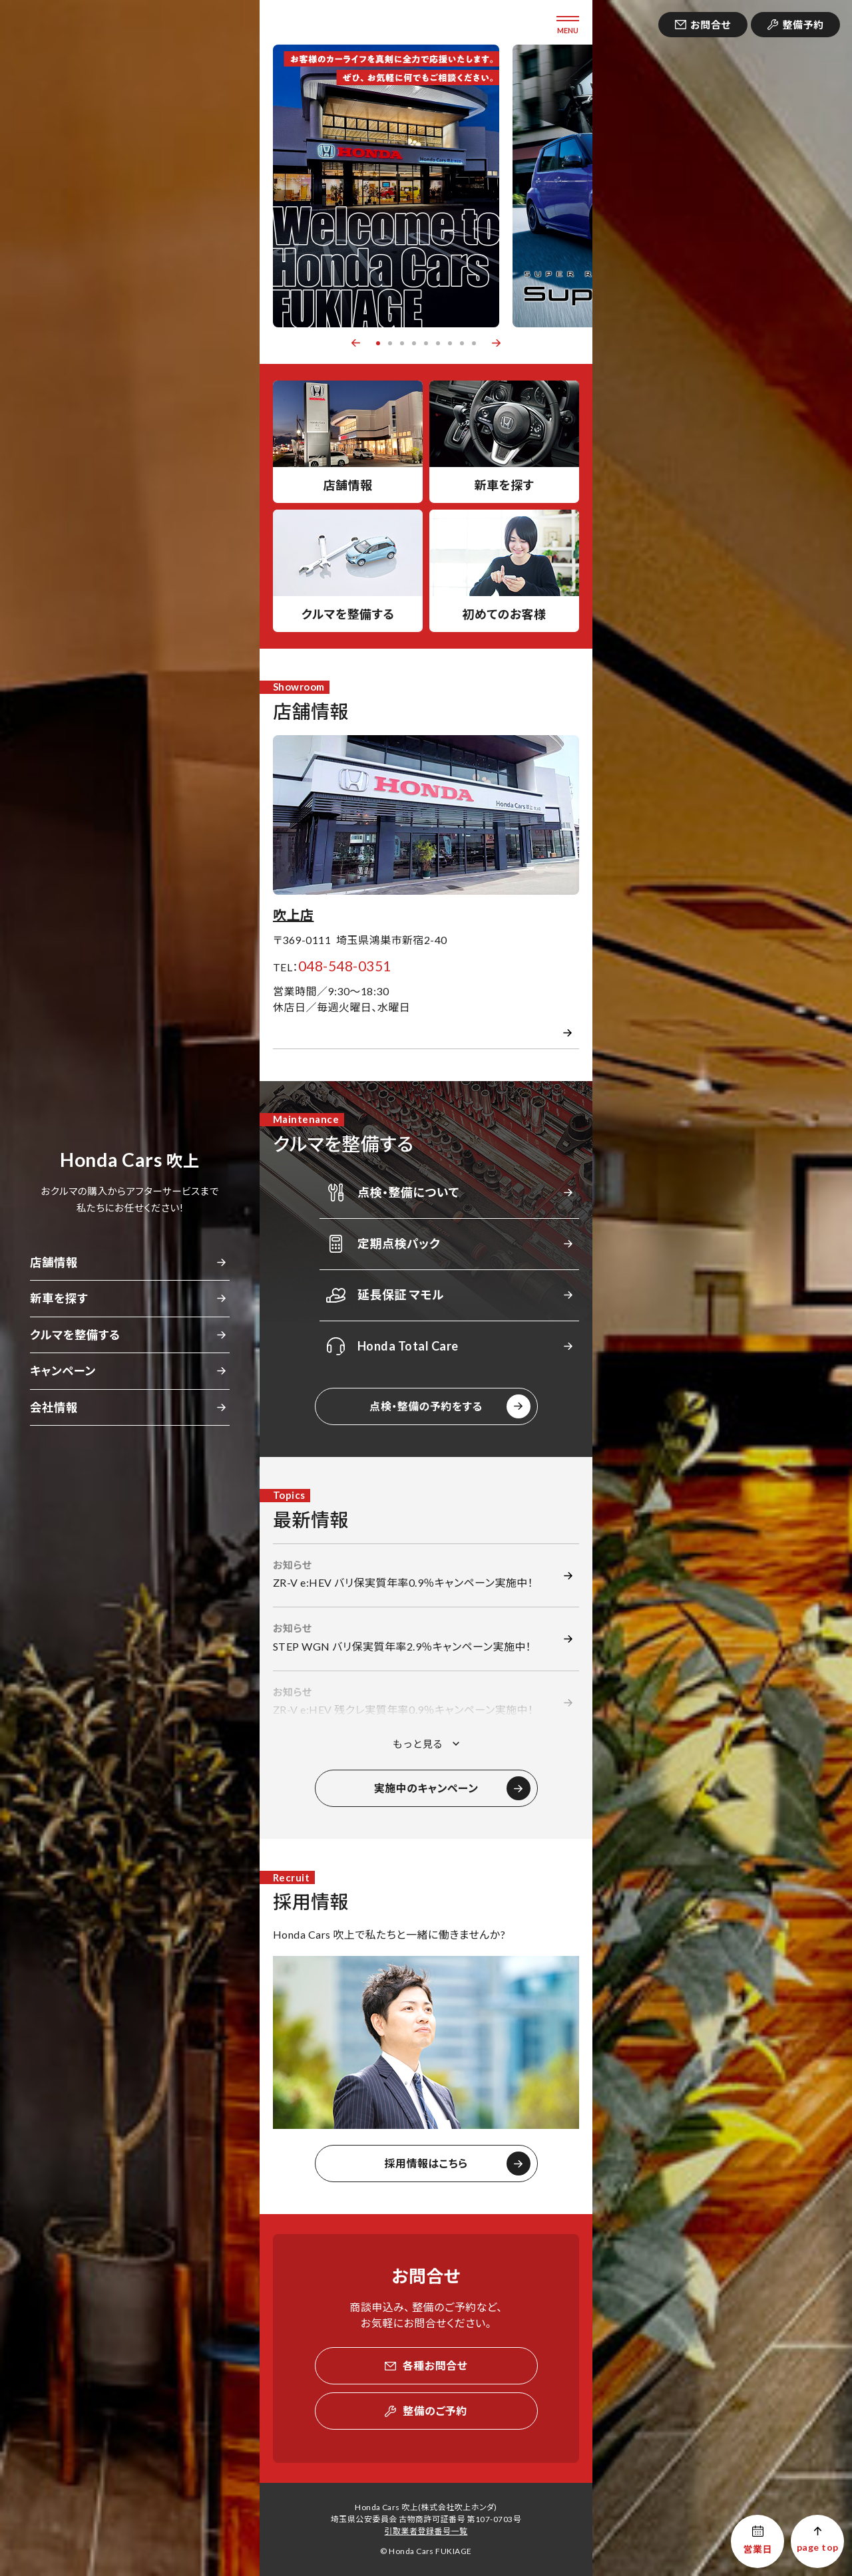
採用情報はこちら (425, 2163)
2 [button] (390, 343)
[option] (386, 186)
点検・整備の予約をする (426, 1406)
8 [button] (462, 343)
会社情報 (54, 1407)
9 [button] (474, 343)
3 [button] (402, 343)
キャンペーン (63, 1371)
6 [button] (438, 343)
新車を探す (59, 1298)
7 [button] (450, 343)
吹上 (129, 1160)
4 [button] (414, 343)
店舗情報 (54, 1262)
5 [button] (426, 343)
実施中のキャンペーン (426, 1788)
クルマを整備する (75, 1335)
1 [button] (378, 343)
